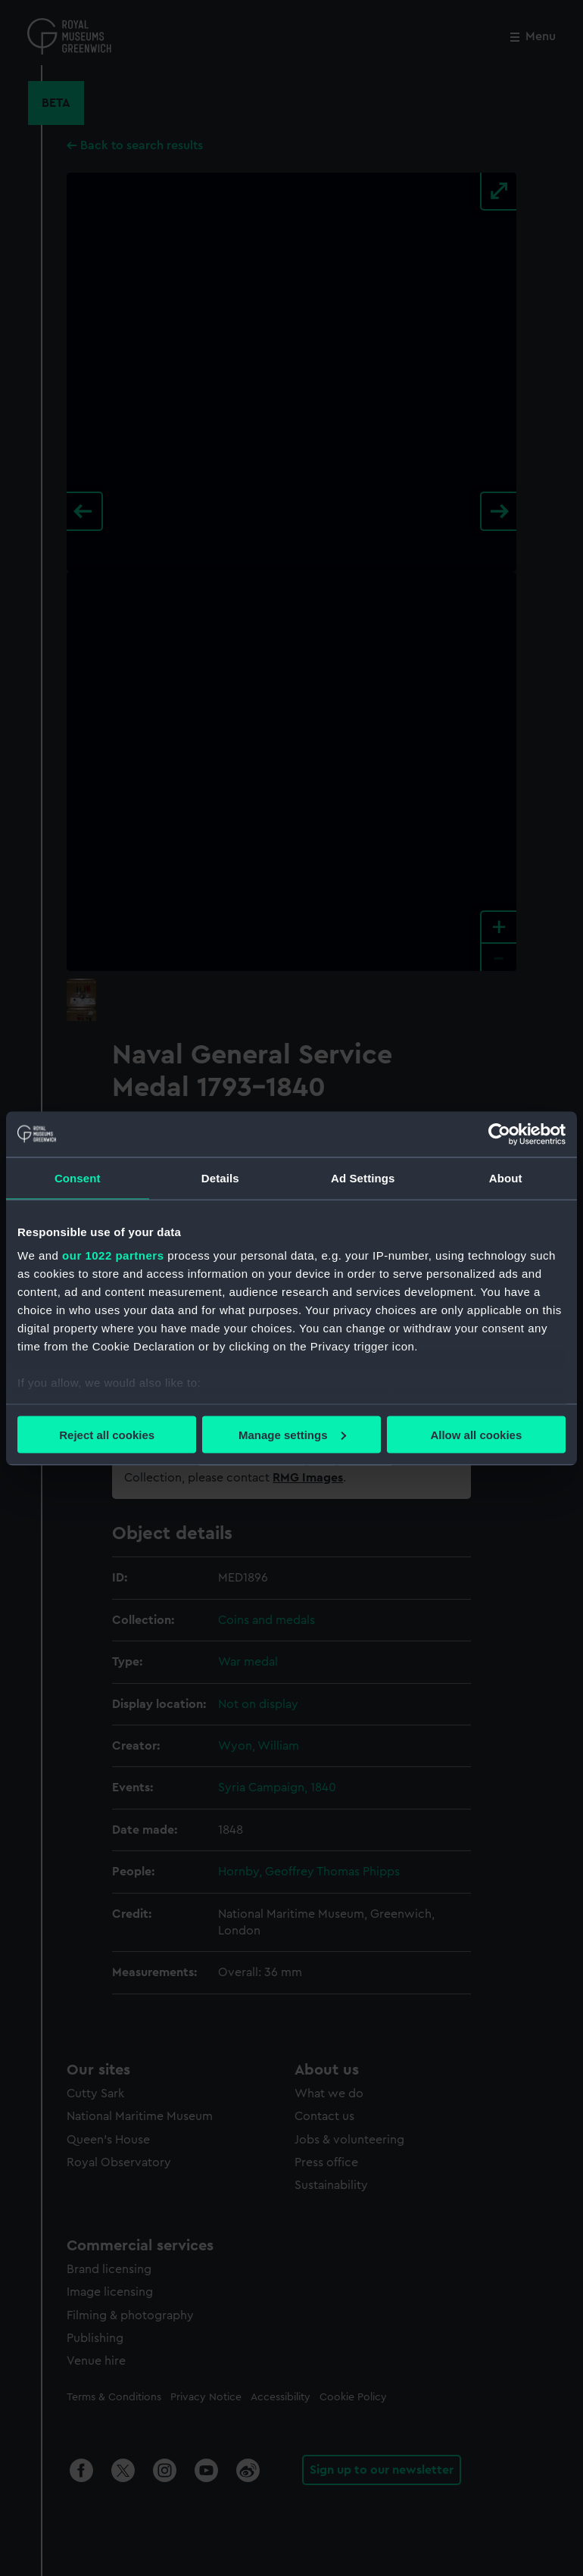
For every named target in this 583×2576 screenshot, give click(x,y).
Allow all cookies (476, 1434)
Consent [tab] (78, 1177)
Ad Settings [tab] (362, 1177)
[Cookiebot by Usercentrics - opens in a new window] (499, 1134)
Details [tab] (220, 1177)
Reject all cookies (106, 1434)
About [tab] (505, 1177)
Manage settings (292, 1434)
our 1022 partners (113, 1255)
